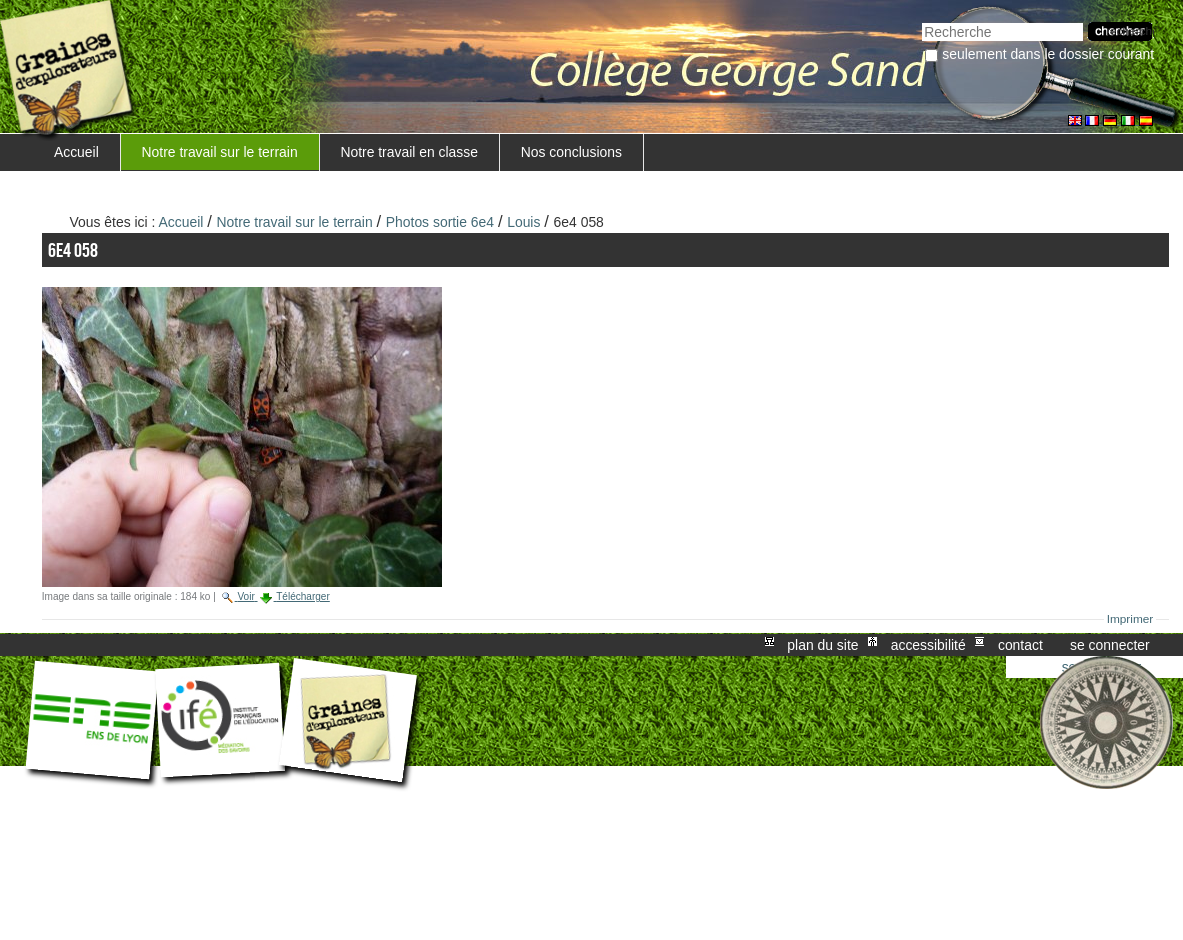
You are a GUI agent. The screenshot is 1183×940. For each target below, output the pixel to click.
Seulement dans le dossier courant (1048, 54)
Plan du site (822, 645)
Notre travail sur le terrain (220, 152)
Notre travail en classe (409, 152)
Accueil (76, 152)
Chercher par (921, 20)
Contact (1020, 645)
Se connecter (1110, 645)
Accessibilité (928, 645)
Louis (523, 222)
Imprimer (1130, 619)
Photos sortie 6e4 (440, 222)
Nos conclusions (571, 152)
